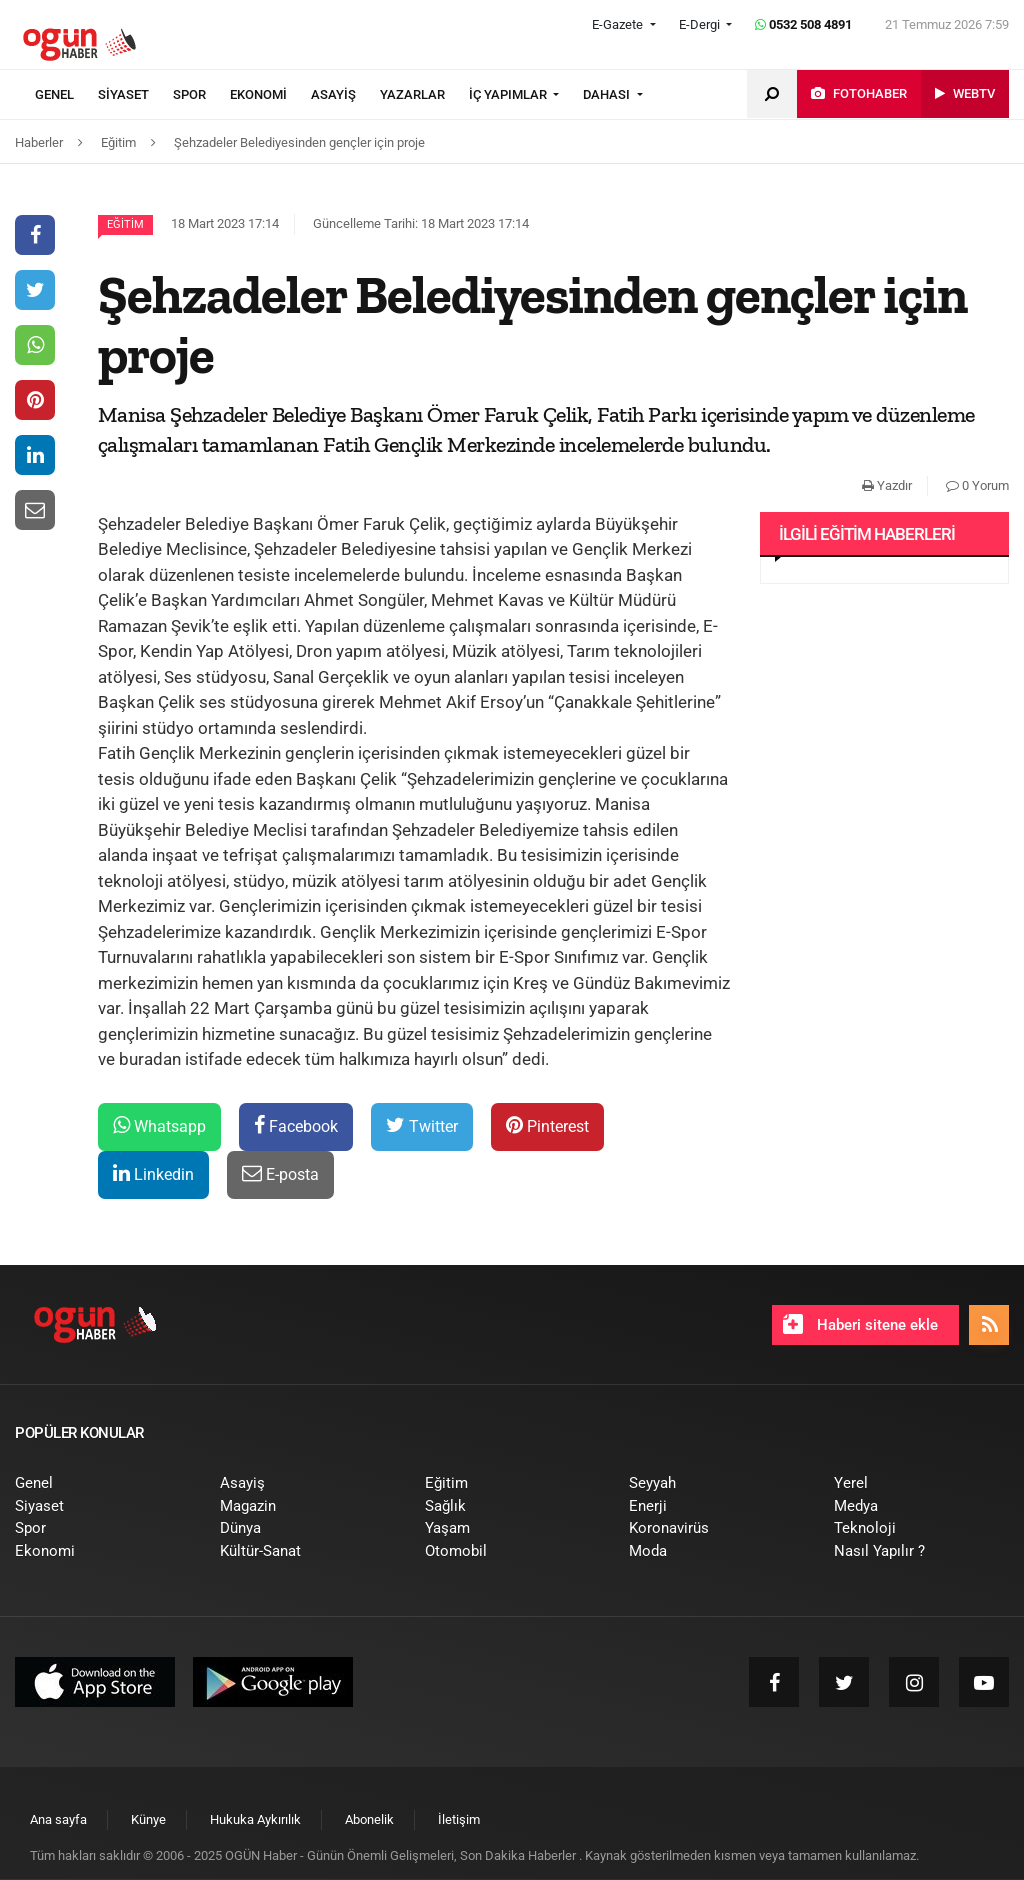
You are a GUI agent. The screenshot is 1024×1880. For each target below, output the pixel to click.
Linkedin (153, 1173)
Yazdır (887, 485)
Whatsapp (159, 1125)
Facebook (296, 1125)
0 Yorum (977, 485)
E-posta (280, 1173)
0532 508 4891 (803, 24)
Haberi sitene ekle (860, 1324)
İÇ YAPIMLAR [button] (509, 94)
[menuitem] (66, 95)
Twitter (422, 1125)
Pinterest (547, 1125)
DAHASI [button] (608, 94)
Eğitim (125, 224)
